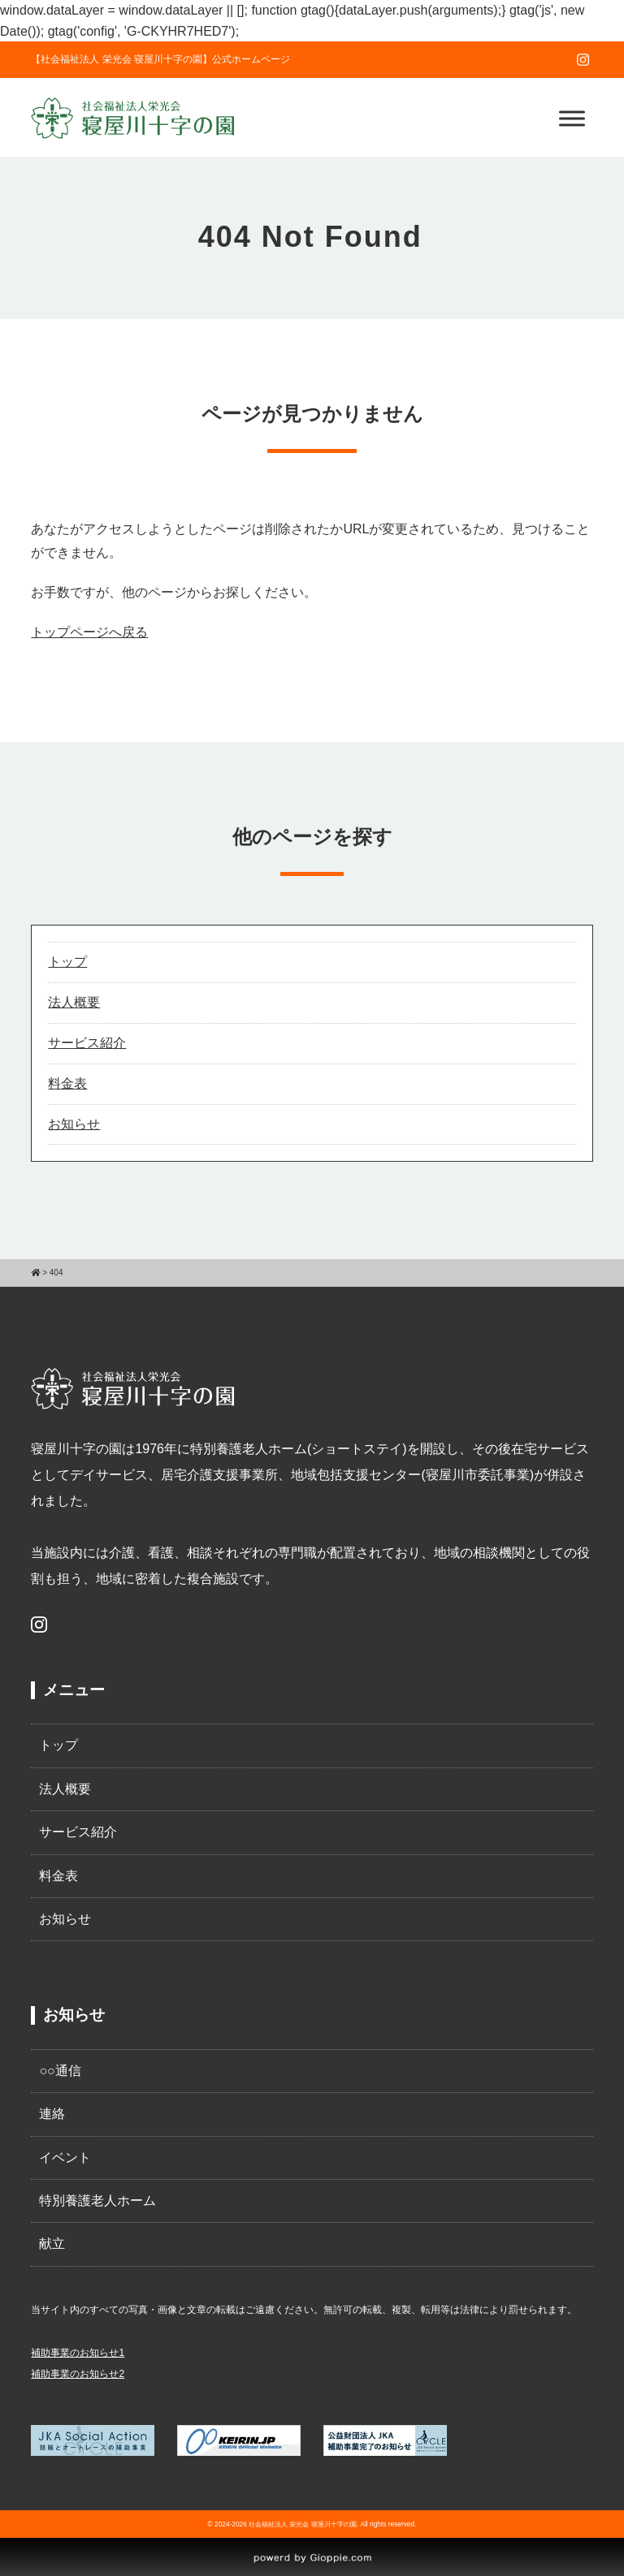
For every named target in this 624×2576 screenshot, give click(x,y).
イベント (65, 2157)
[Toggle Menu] (572, 118)
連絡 (52, 2114)
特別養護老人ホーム (97, 2200)
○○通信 (59, 2071)
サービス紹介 (87, 1043)
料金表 (67, 1083)
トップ (67, 962)
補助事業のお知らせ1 (77, 2352)
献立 (52, 2243)
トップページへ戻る (89, 632)
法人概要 (74, 1002)
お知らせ (74, 1124)
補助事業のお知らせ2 (77, 2374)
